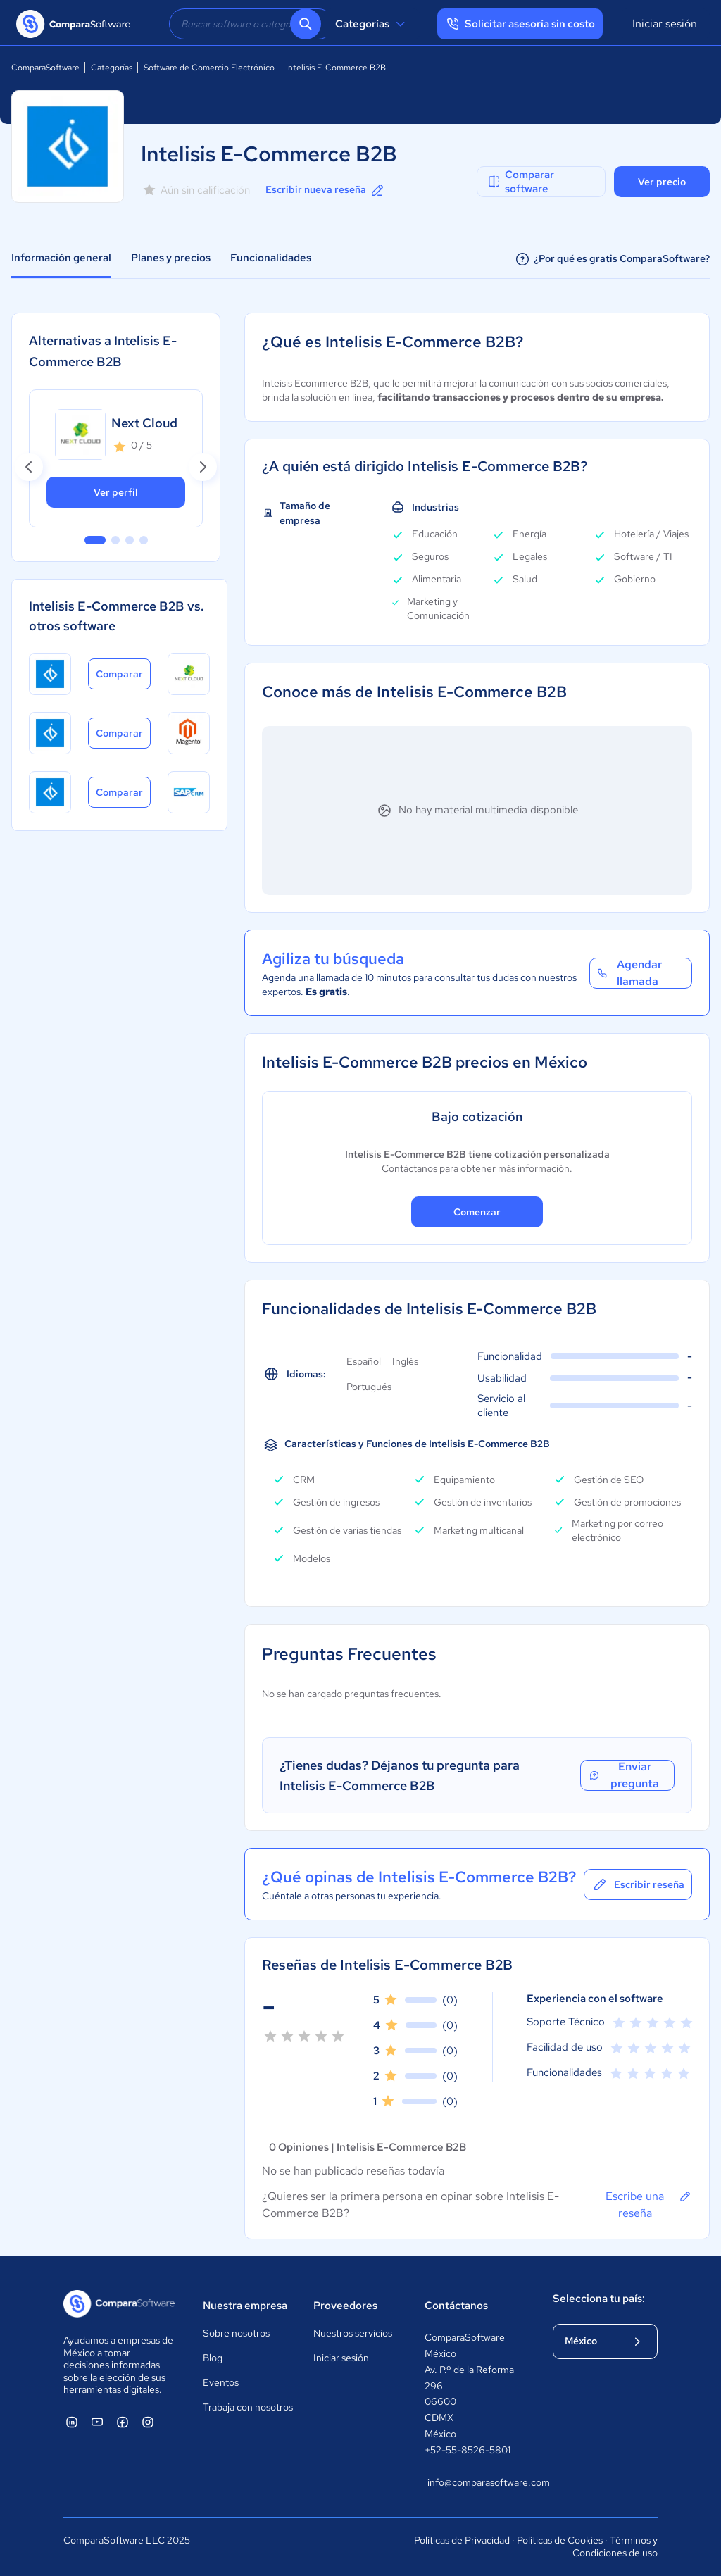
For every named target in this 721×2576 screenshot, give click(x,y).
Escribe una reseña (649, 2204)
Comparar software (520, 182)
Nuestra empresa (245, 2306)
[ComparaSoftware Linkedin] (71, 2421)
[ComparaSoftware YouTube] (97, 2421)
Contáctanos (456, 2306)
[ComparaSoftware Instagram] (147, 2421)
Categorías (372, 23)
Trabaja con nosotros (248, 2407)
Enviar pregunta (624, 1775)
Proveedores (345, 2306)
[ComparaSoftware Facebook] (122, 2421)
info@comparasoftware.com (476, 2482)
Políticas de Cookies (560, 2540)
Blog (212, 2357)
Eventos (221, 2382)
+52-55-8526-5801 (467, 2450)
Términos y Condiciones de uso (615, 2546)
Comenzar (477, 1212)
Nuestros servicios (352, 2333)
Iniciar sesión (664, 23)
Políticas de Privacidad (462, 2540)
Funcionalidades (270, 258)
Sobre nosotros (236, 2333)
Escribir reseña (637, 1884)
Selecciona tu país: (599, 2298)
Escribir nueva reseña (325, 190)
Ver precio (662, 181)
